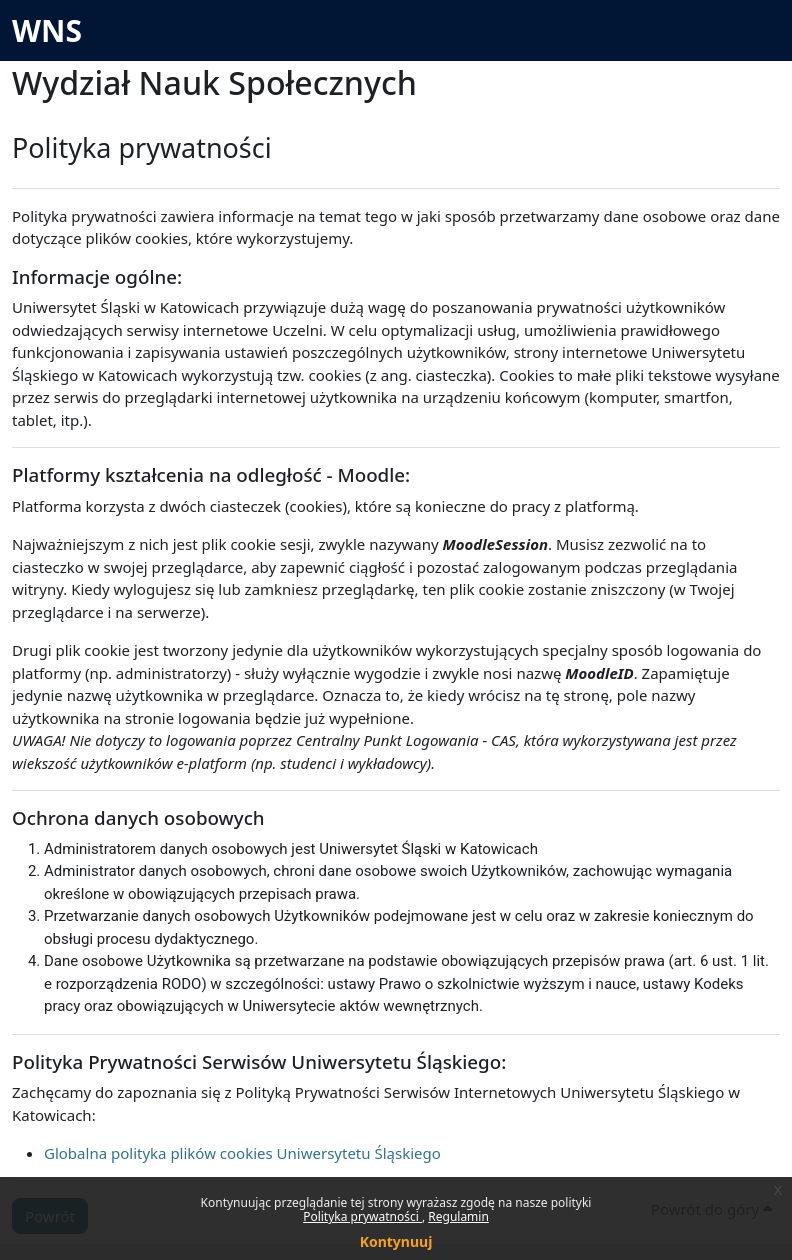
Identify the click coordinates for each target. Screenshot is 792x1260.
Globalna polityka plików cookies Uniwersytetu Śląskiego (242, 1153)
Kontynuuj (396, 1241)
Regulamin (458, 1216)
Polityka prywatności (362, 1216)
